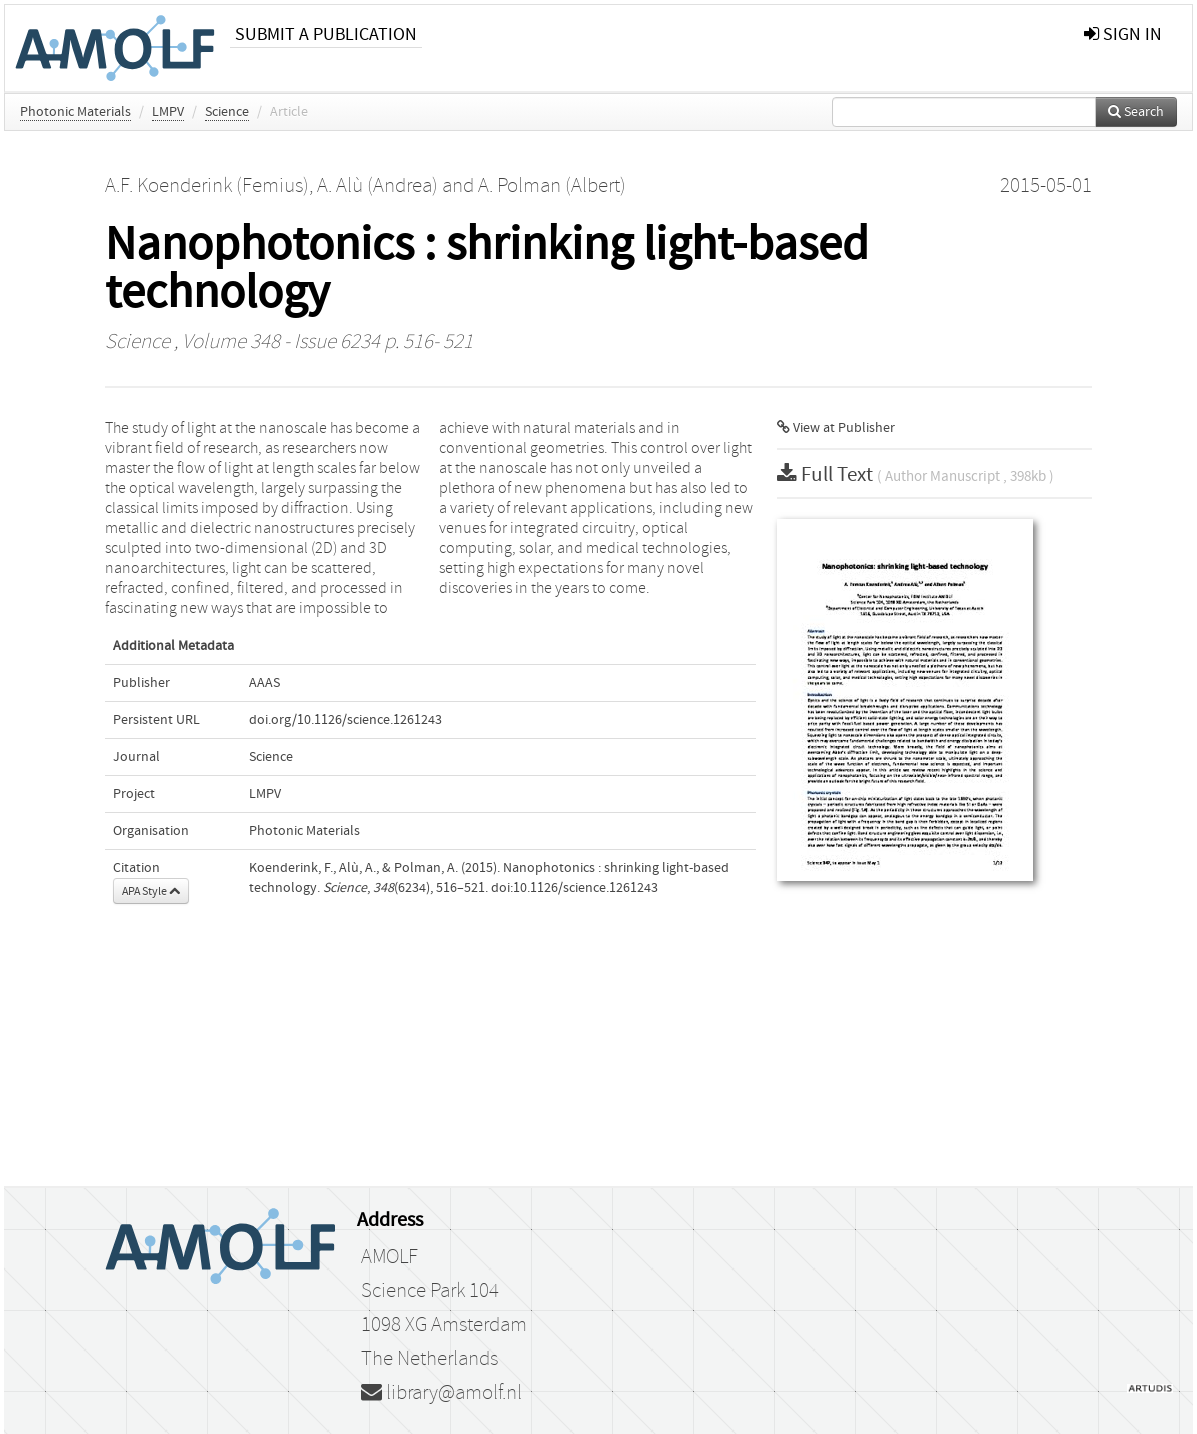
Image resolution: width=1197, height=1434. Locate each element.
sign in (1123, 34)
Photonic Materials (75, 112)
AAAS (264, 683)
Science (227, 112)
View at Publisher (836, 428)
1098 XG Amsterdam (444, 1325)
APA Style (151, 891)
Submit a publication (326, 34)
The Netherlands (429, 1359)
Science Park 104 (430, 1291)
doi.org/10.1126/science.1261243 (345, 720)
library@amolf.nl (441, 1393)
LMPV (168, 112)
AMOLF (389, 1257)
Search (1136, 112)
